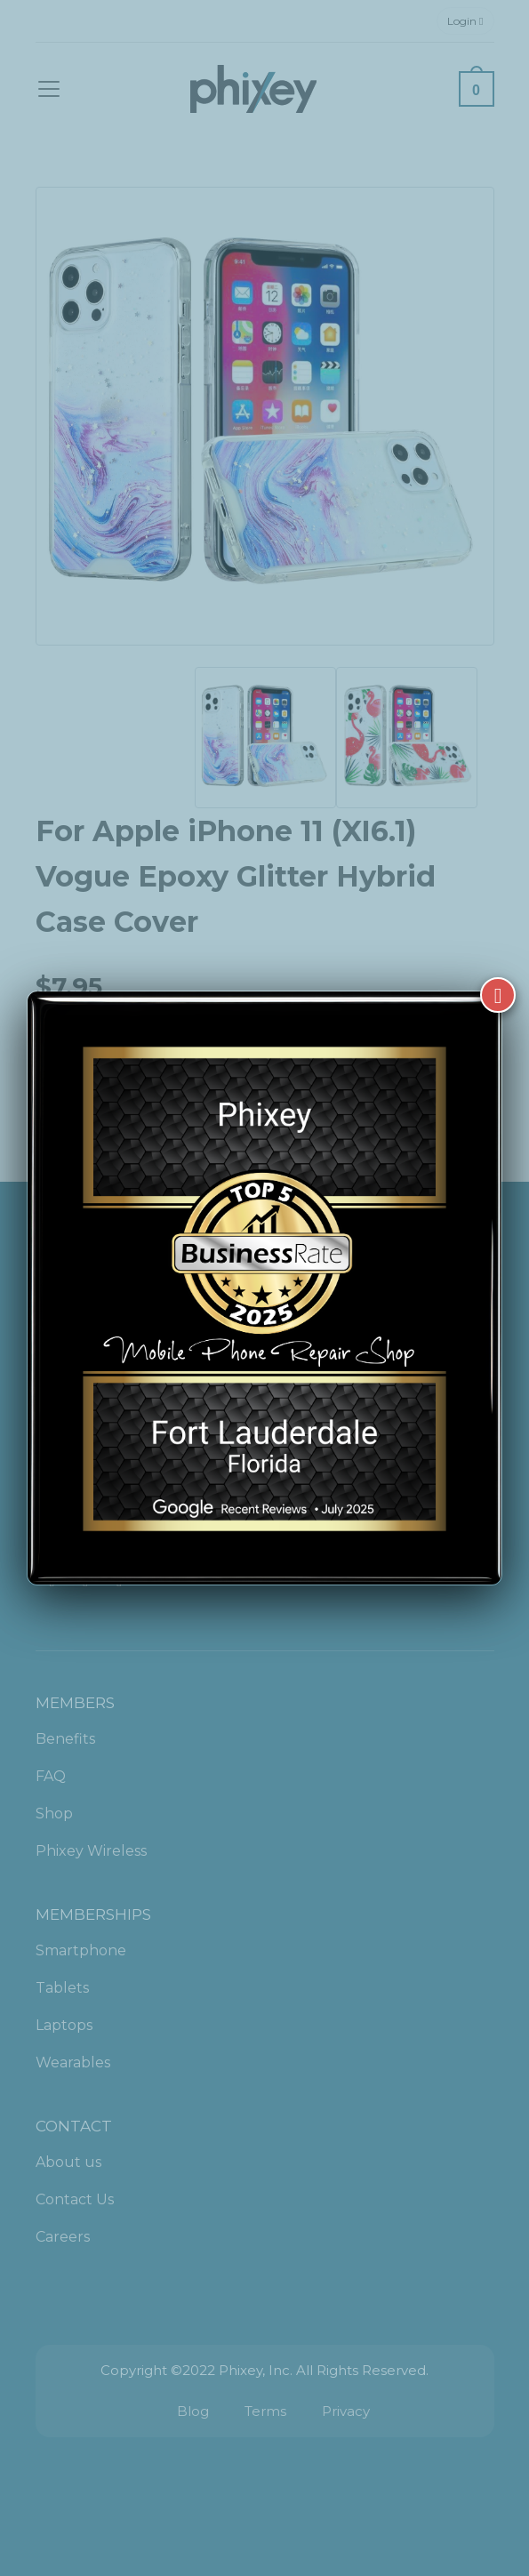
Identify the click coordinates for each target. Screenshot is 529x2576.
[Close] (498, 968)
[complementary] (400, 2478)
